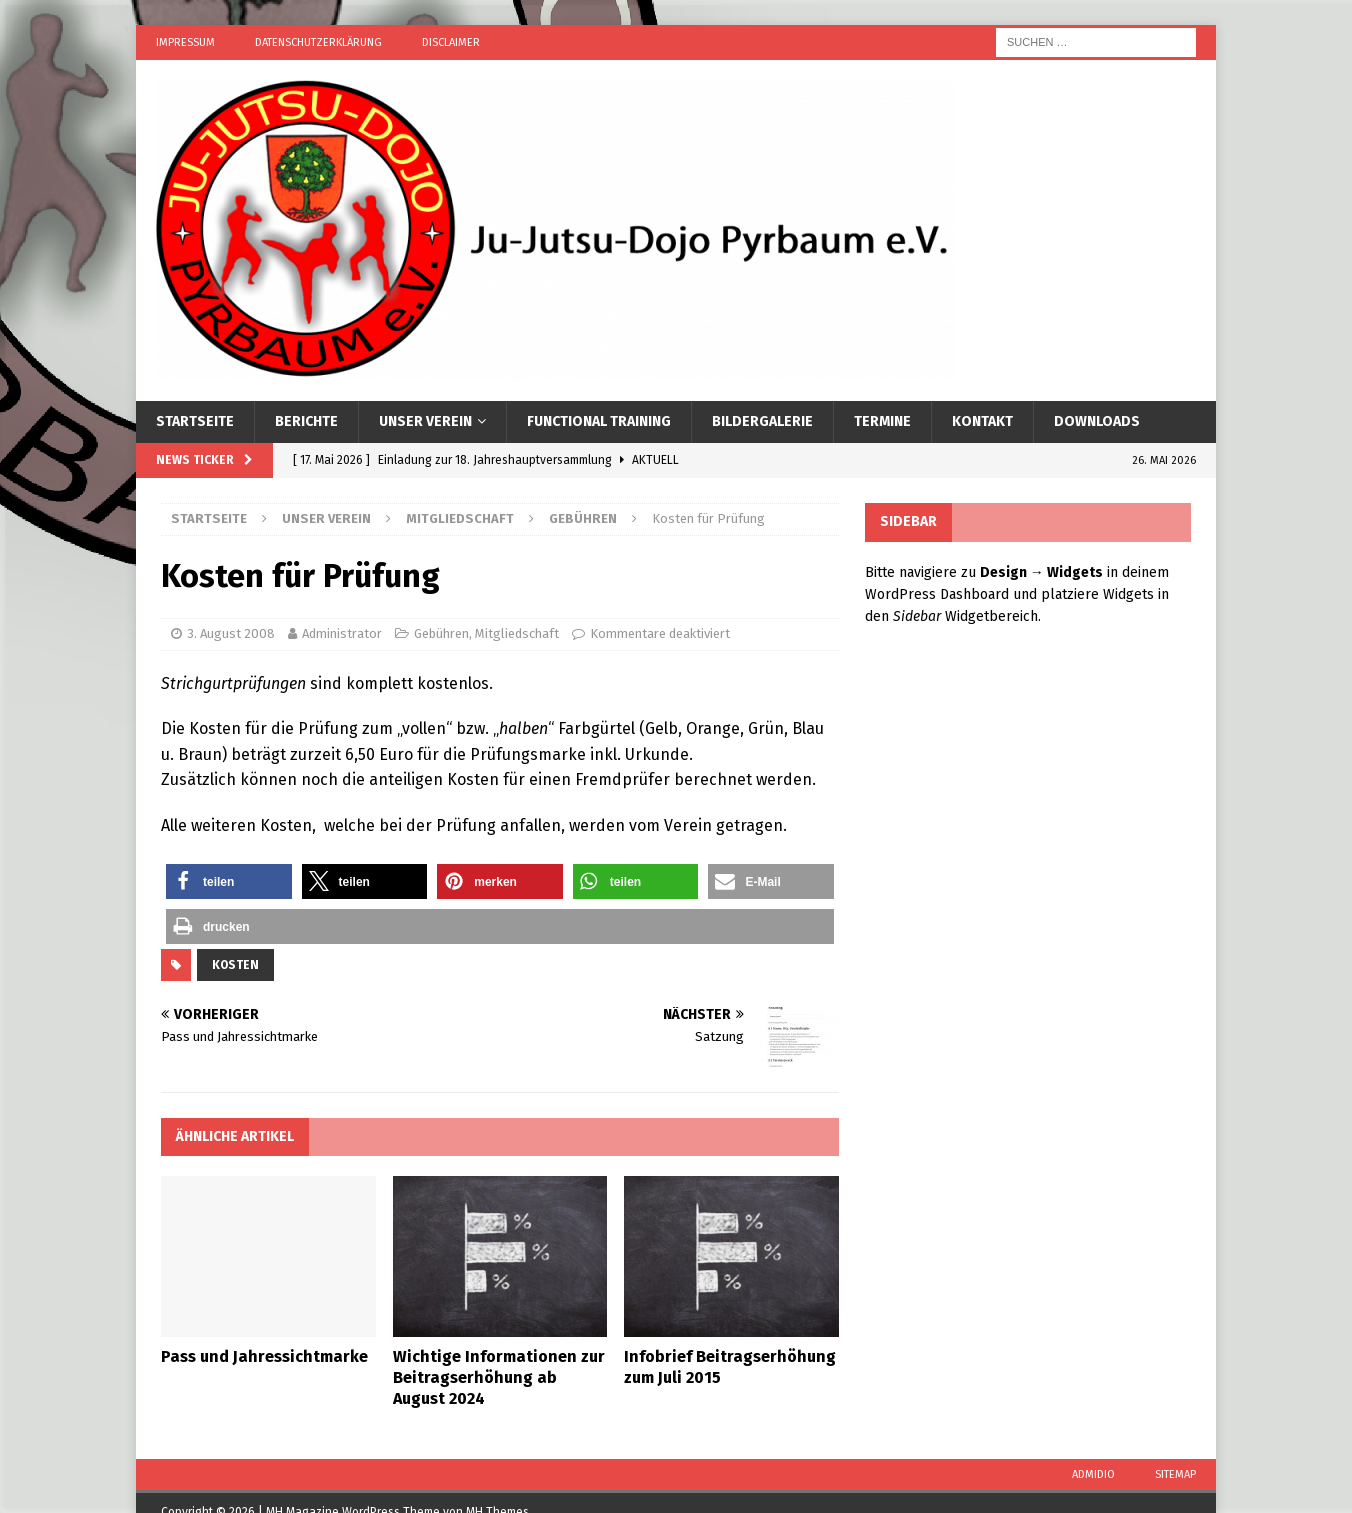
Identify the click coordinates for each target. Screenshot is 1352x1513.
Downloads (1097, 421)
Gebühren (441, 633)
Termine (882, 421)
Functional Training (599, 421)
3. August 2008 (231, 633)
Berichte (306, 421)
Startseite (195, 421)
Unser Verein (425, 421)
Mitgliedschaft (460, 518)
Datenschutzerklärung (318, 42)
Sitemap (1175, 1474)
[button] (229, 881)
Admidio (1093, 1474)
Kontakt (982, 421)
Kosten (235, 965)
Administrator (342, 633)
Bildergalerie (762, 421)
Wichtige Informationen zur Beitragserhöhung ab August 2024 (499, 1377)
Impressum (185, 42)
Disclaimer (451, 42)
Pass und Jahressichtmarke (264, 1356)
